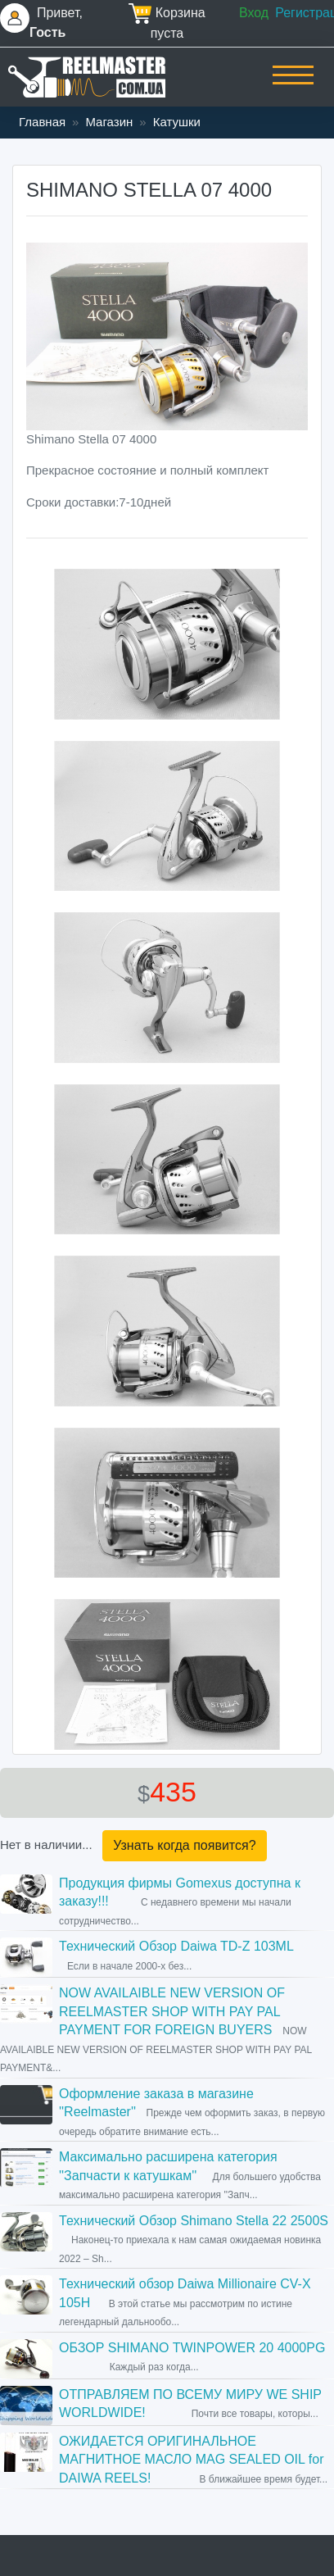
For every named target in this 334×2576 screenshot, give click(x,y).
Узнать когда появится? (184, 1845)
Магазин (109, 122)
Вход (254, 13)
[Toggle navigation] (293, 86)
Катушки (177, 122)
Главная (42, 122)
